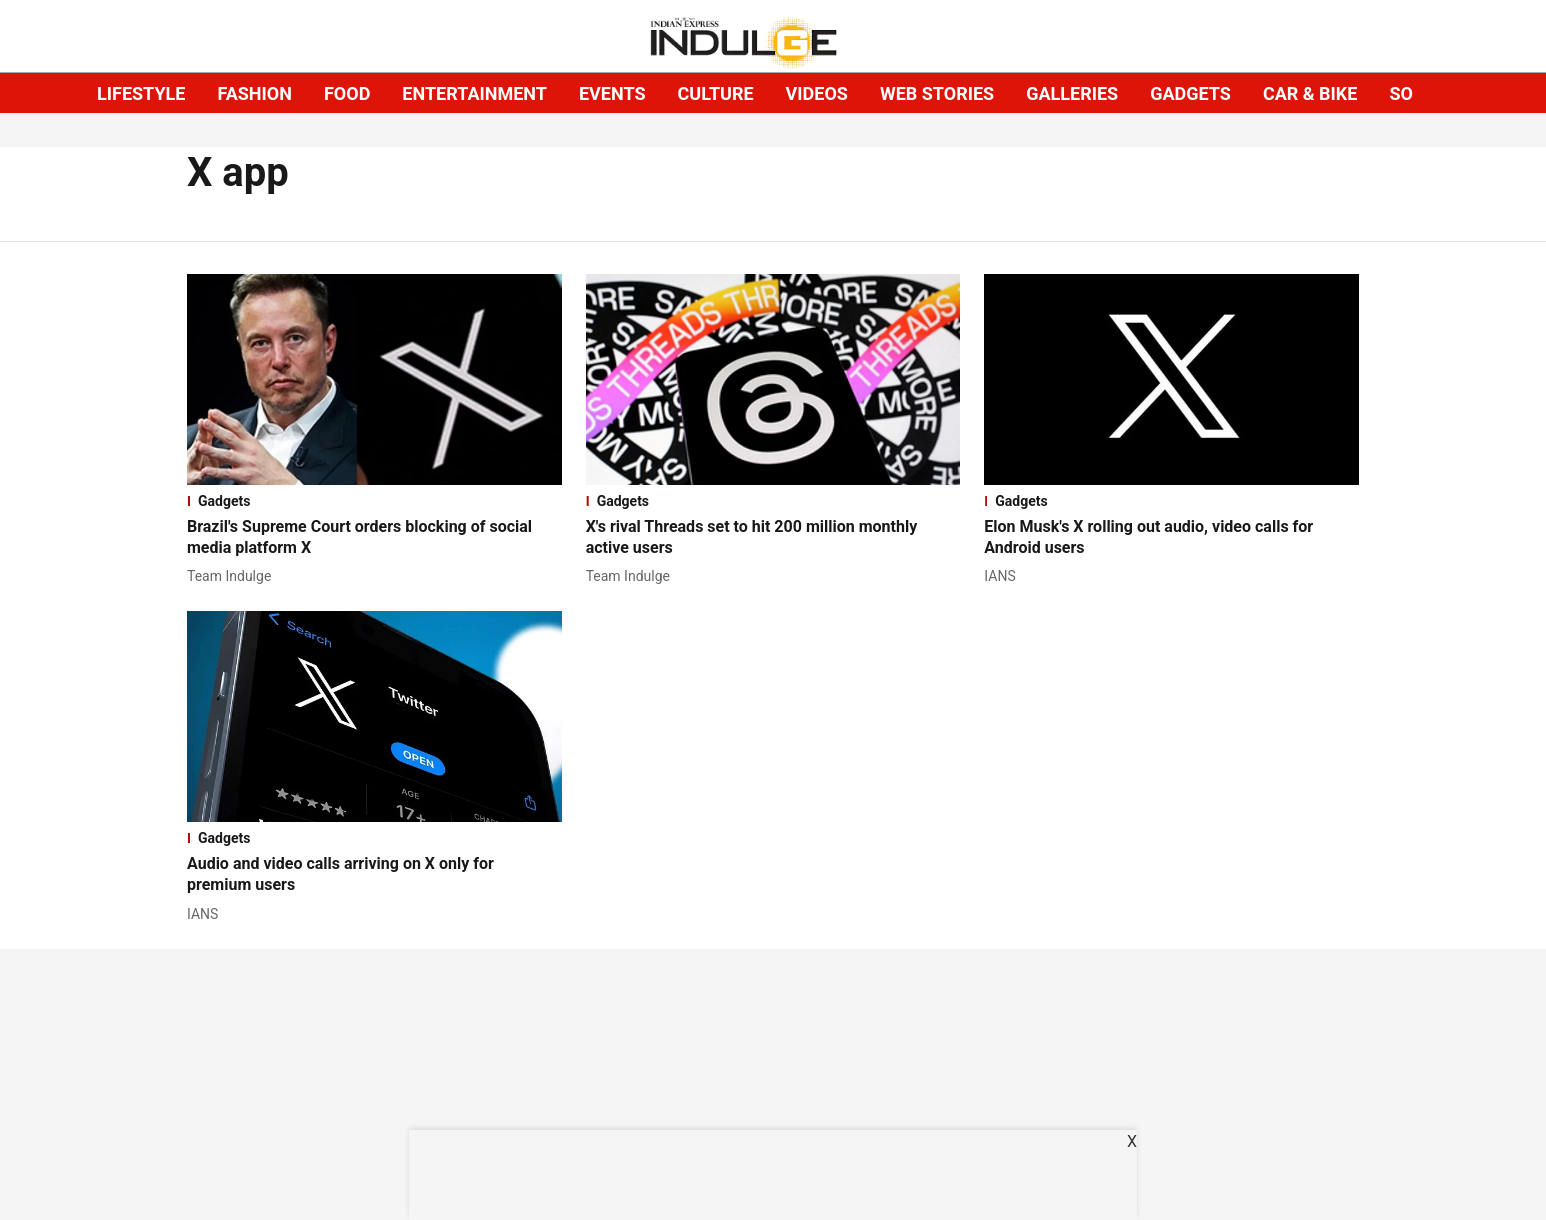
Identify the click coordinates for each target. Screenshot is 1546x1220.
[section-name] (374, 501)
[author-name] (233, 576)
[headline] (374, 538)
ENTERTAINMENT (474, 93)
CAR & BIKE (1310, 93)
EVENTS (612, 93)
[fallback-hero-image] (374, 379)
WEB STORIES (937, 93)
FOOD (347, 93)
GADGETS (1190, 93)
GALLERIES (1072, 93)
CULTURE (716, 93)
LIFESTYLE (141, 93)
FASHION (254, 93)
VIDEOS (817, 93)
